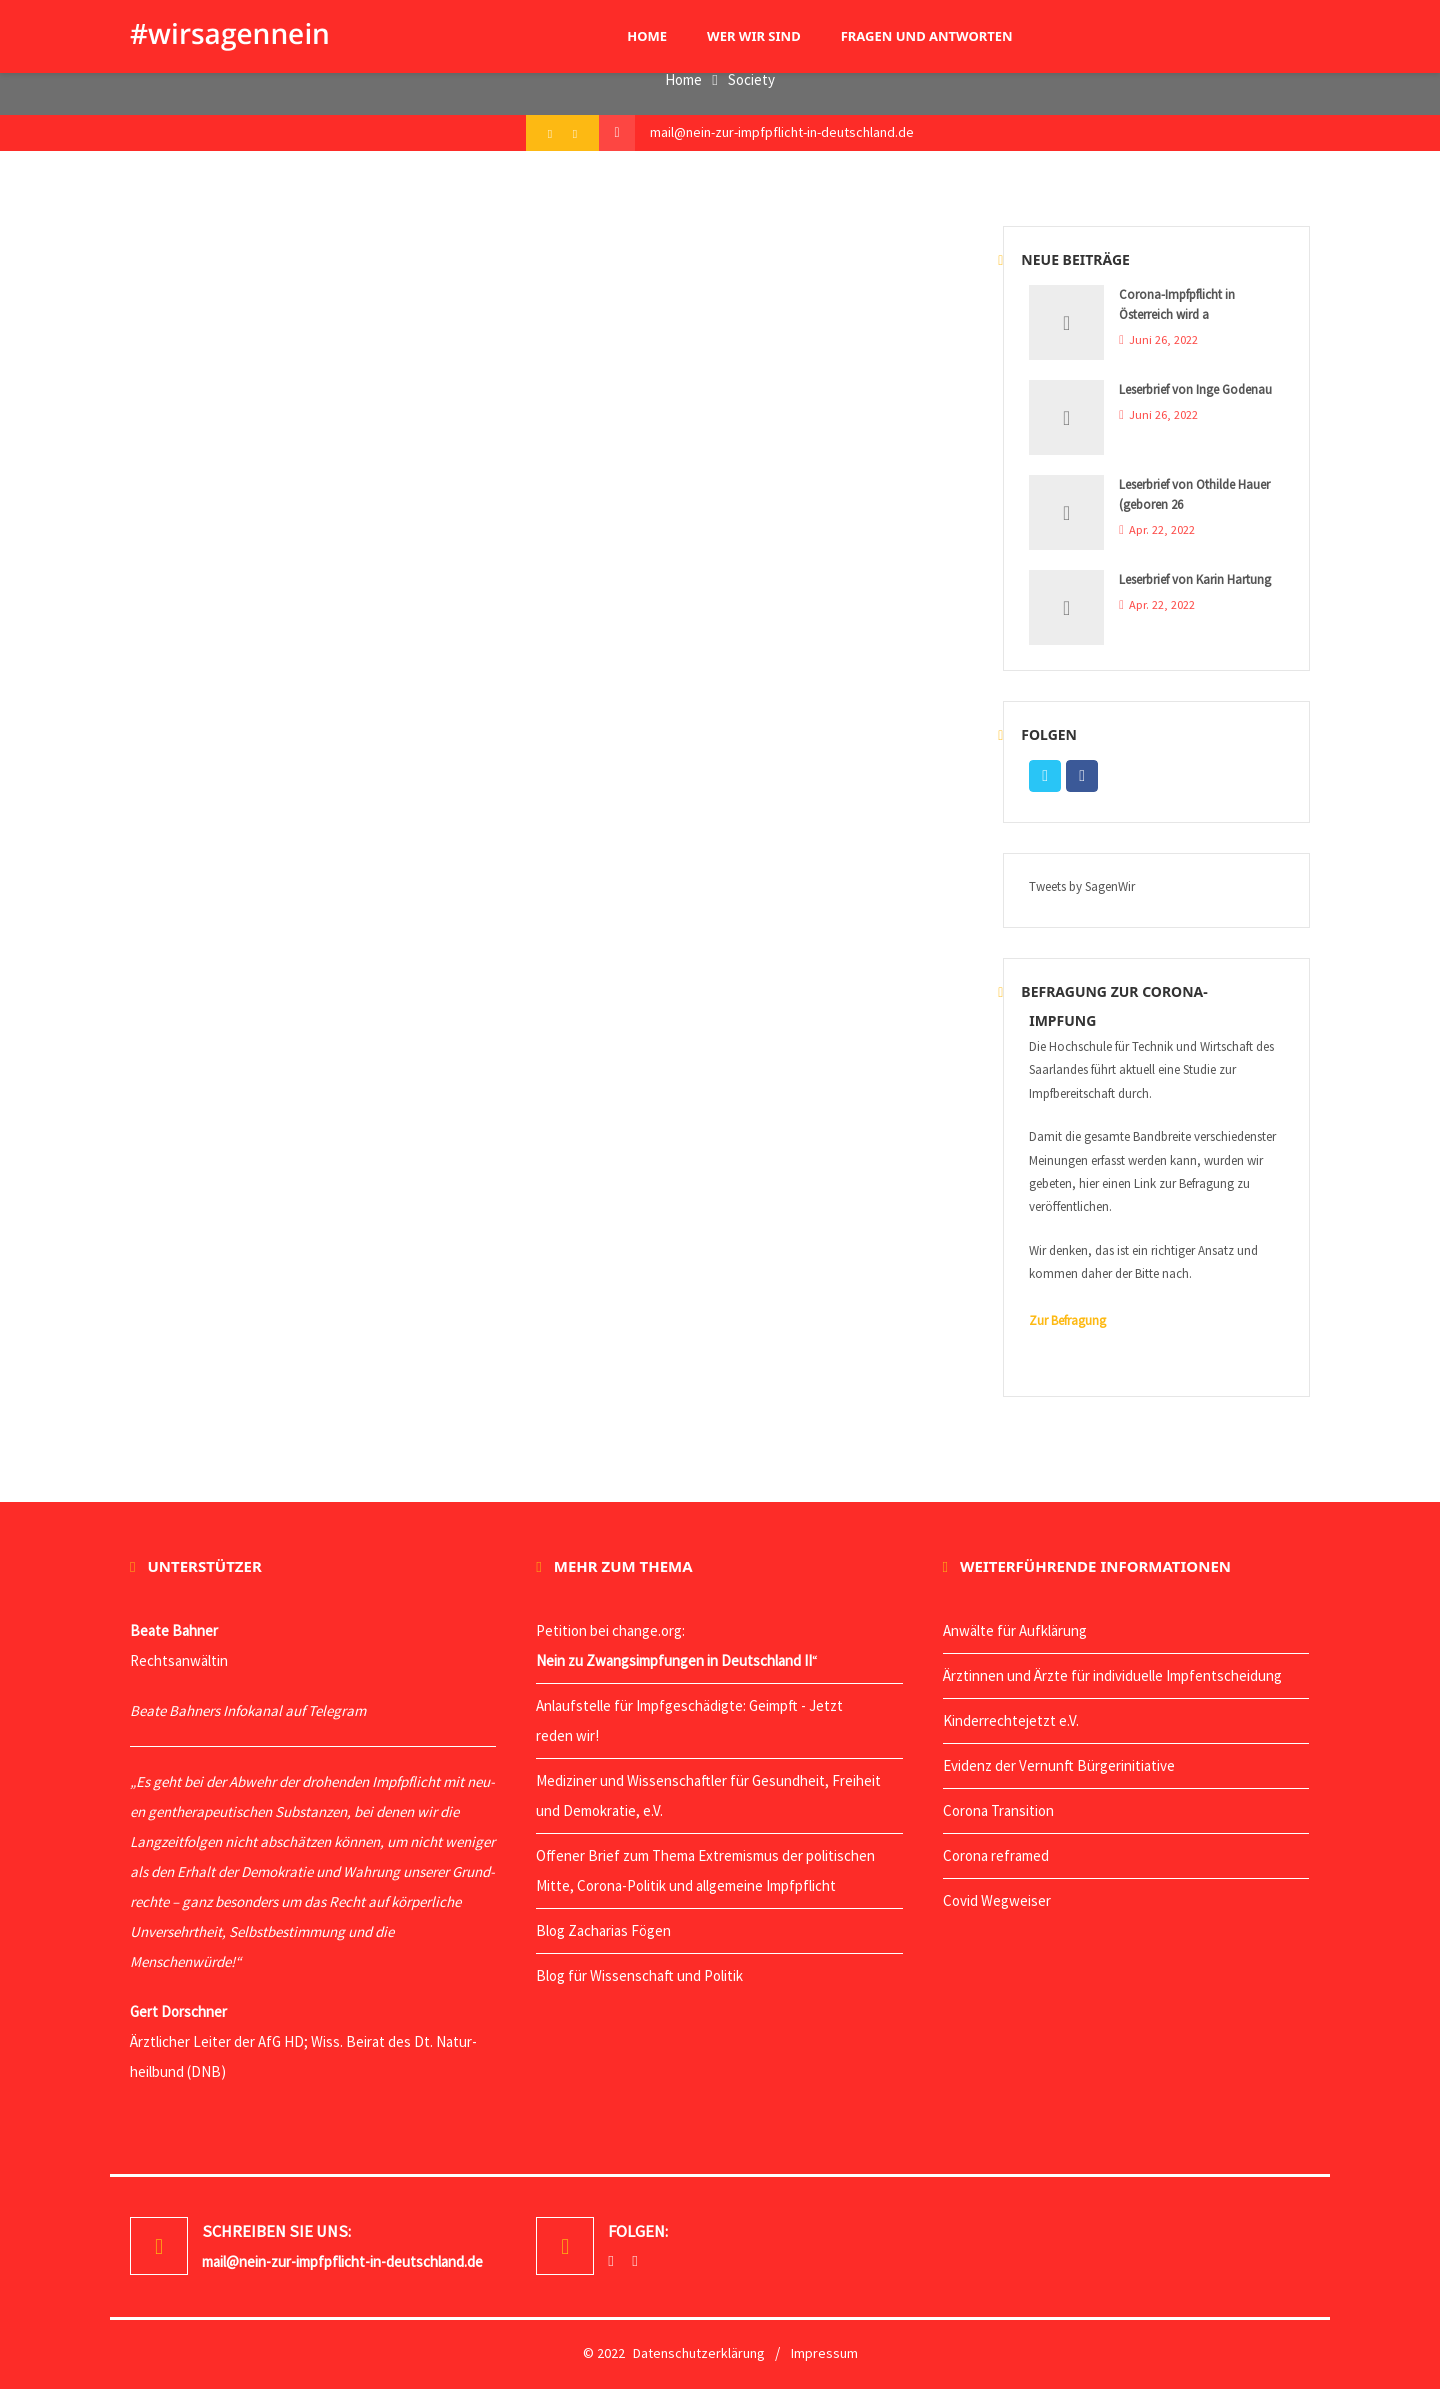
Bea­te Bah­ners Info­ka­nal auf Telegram (248, 1710)
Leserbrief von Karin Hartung (1195, 579)
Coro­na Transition (998, 1810)
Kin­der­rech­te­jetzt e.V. (1011, 1720)
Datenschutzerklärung (699, 2353)
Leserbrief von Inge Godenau (1195, 389)
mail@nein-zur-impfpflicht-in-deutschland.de (782, 132)
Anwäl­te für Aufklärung (1015, 1630)
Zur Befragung (1067, 1320)
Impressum (824, 2353)
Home (683, 79)
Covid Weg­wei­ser (997, 1900)
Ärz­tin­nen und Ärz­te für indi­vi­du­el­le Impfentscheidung (1112, 1675)
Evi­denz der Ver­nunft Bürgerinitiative (1059, 1765)
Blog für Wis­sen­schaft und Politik (639, 1975)
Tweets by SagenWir (1082, 886)
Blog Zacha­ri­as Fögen (603, 1930)
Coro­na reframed (996, 1855)
